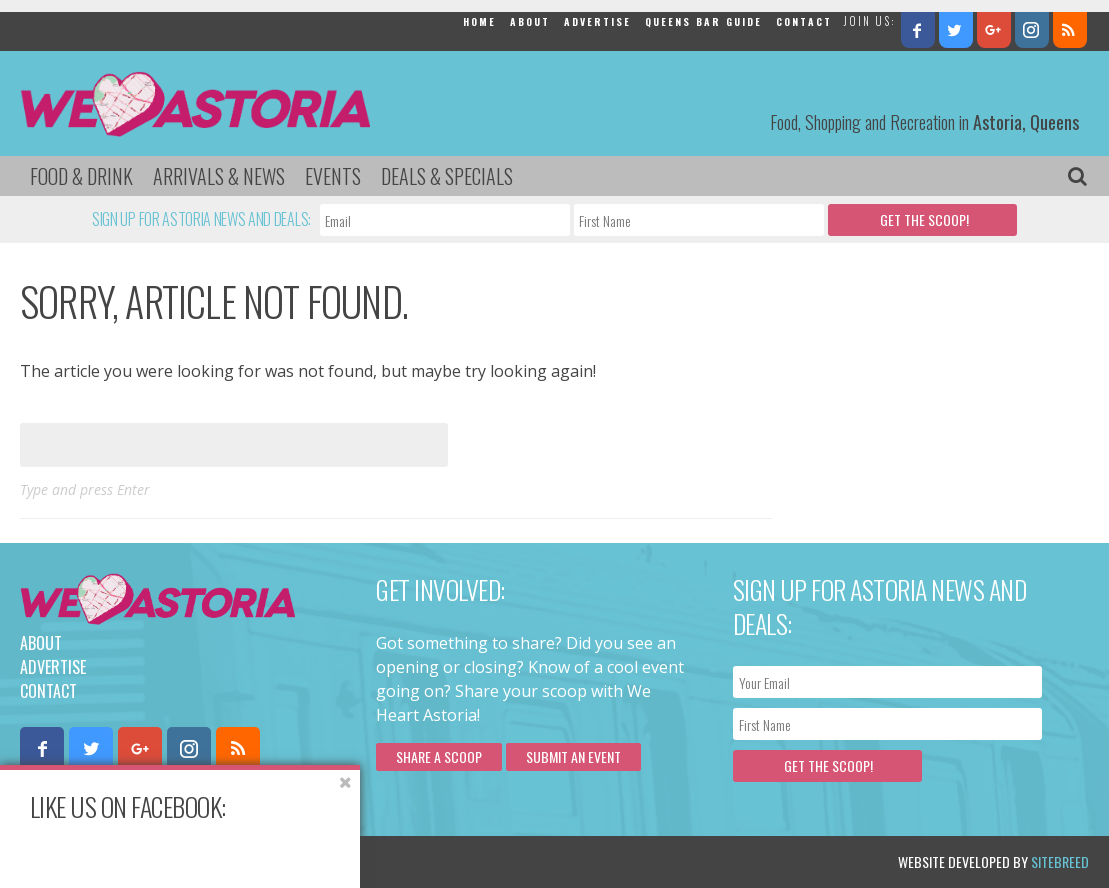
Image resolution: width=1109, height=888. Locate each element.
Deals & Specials (447, 176)
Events (333, 176)
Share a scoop (439, 756)
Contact (804, 21)
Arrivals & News (219, 176)
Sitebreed (1060, 861)
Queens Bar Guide (703, 21)
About (530, 21)
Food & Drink (81, 176)
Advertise (597, 21)
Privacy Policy (222, 861)
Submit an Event (573, 756)
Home (479, 21)
